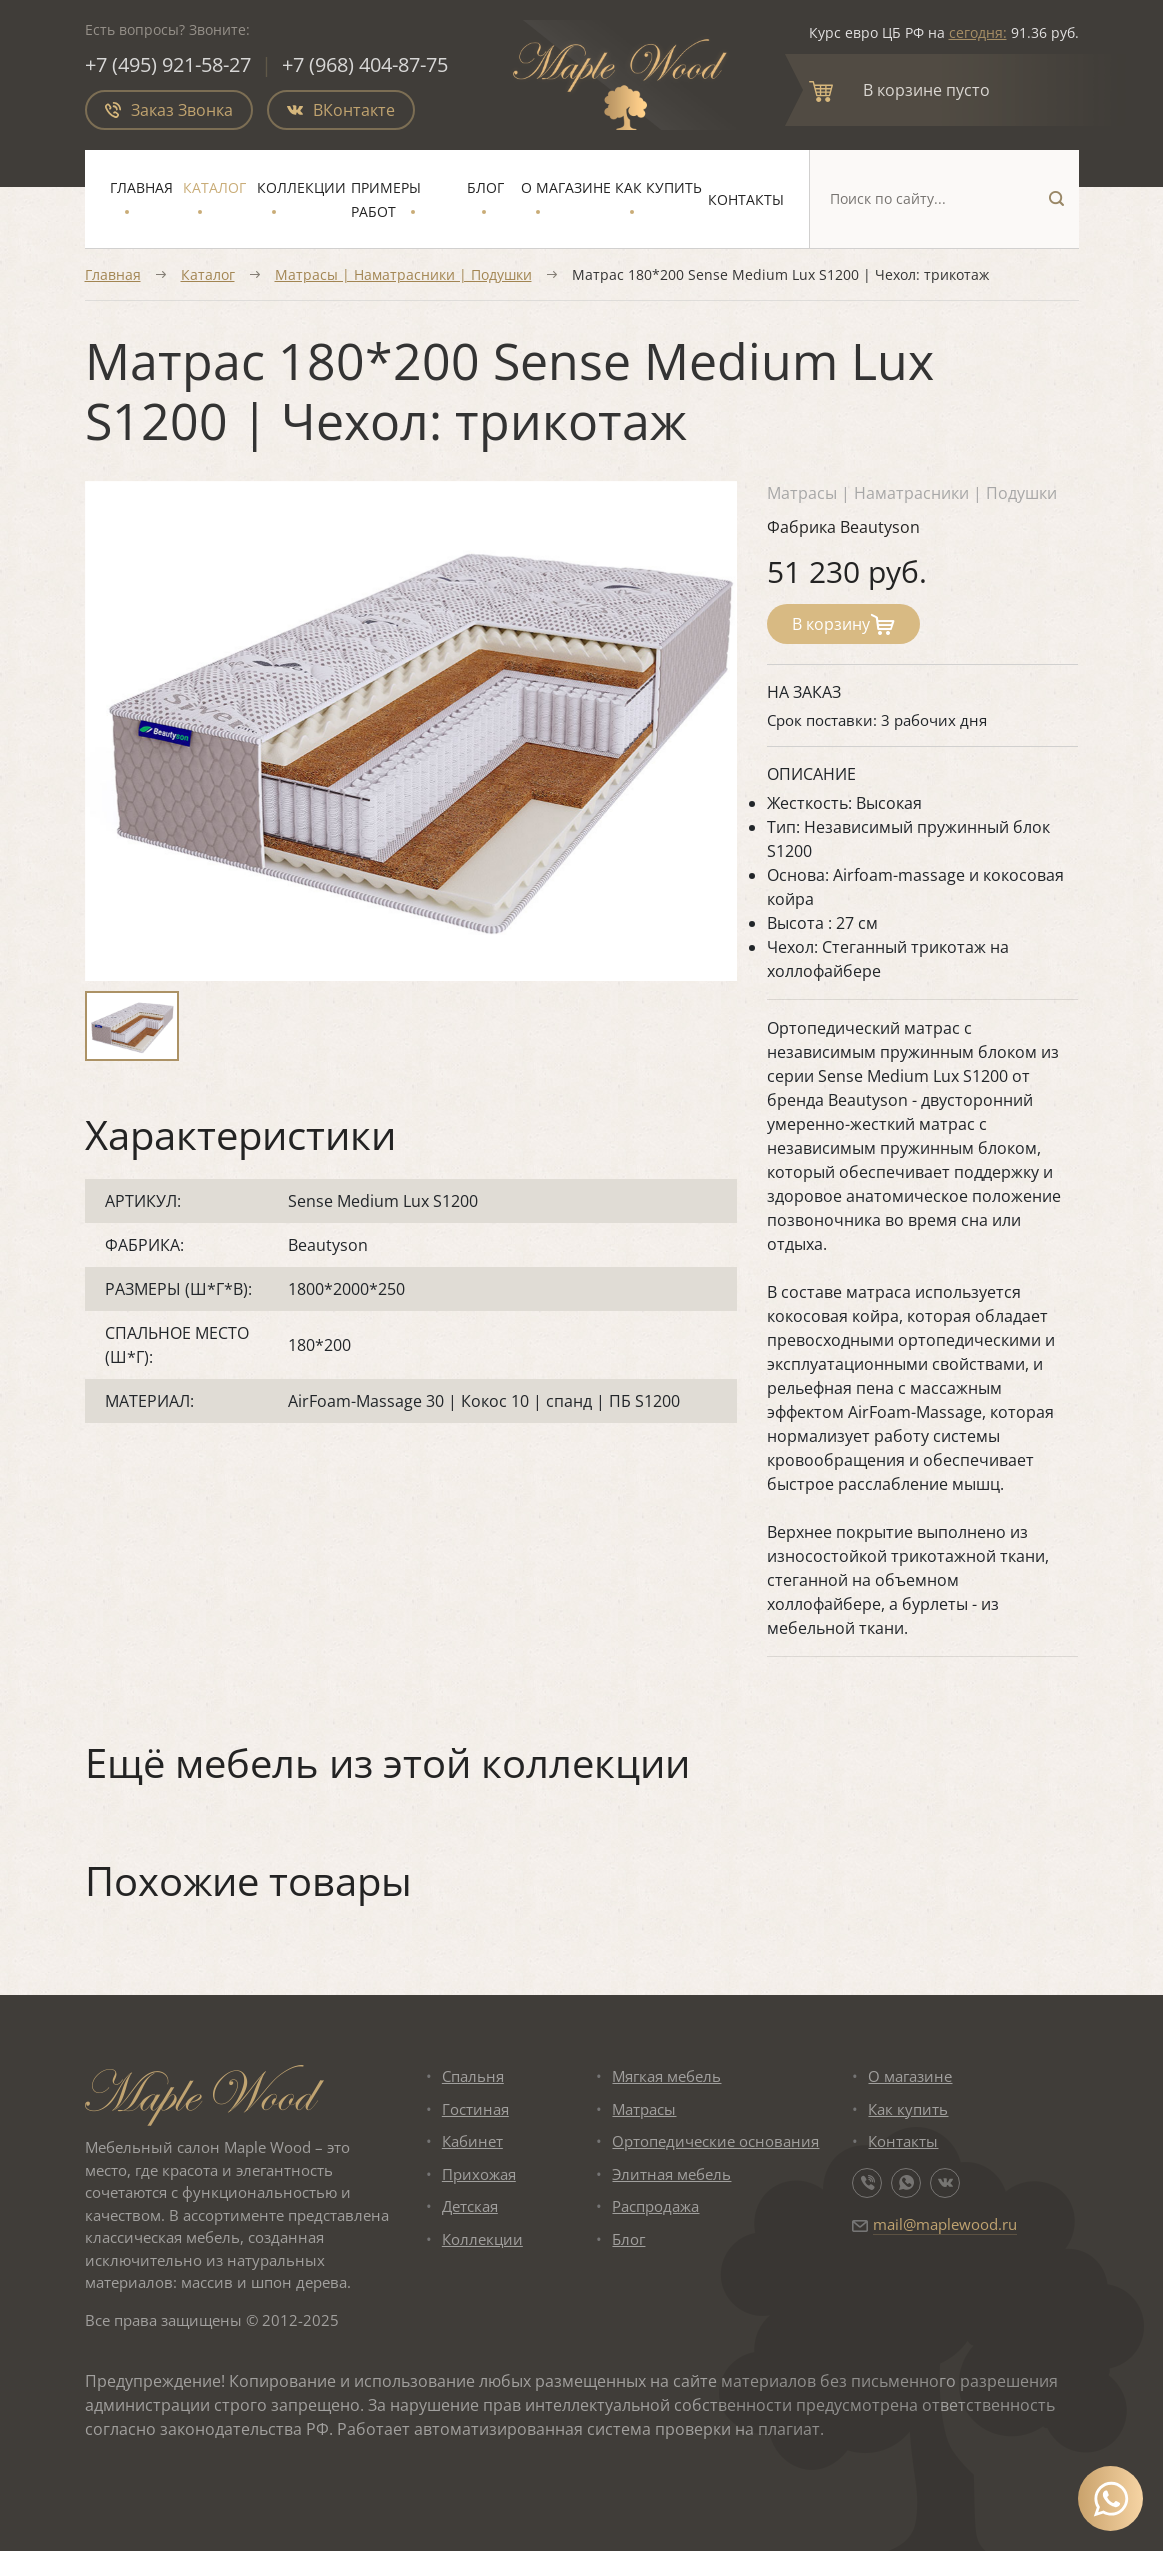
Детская (470, 2206)
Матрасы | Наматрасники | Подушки (403, 274)
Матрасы (644, 2109)
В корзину (843, 624)
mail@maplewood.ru (945, 2224)
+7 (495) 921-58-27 (168, 64)
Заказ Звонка (169, 110)
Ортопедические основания (715, 2141)
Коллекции (301, 187)
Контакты (746, 199)
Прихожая (479, 2174)
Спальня (473, 2076)
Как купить (658, 187)
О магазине (566, 187)
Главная (141, 187)
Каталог (214, 187)
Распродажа (655, 2206)
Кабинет (472, 2141)
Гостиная (475, 2109)
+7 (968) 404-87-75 (365, 64)
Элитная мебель (671, 2174)
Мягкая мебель (666, 2076)
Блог (485, 187)
